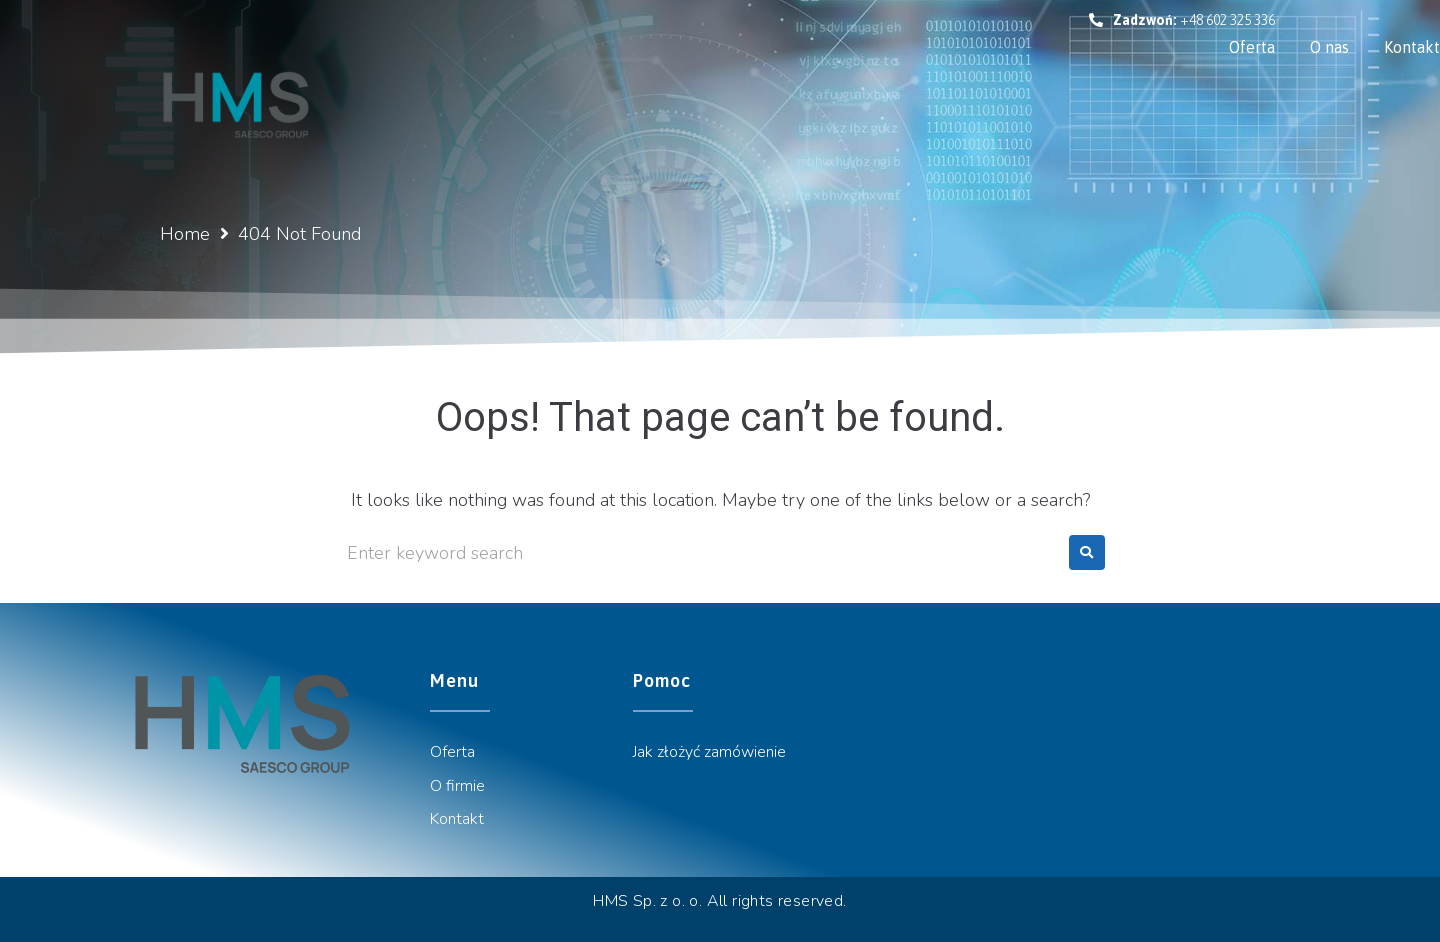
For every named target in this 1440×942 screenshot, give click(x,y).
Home (185, 234)
